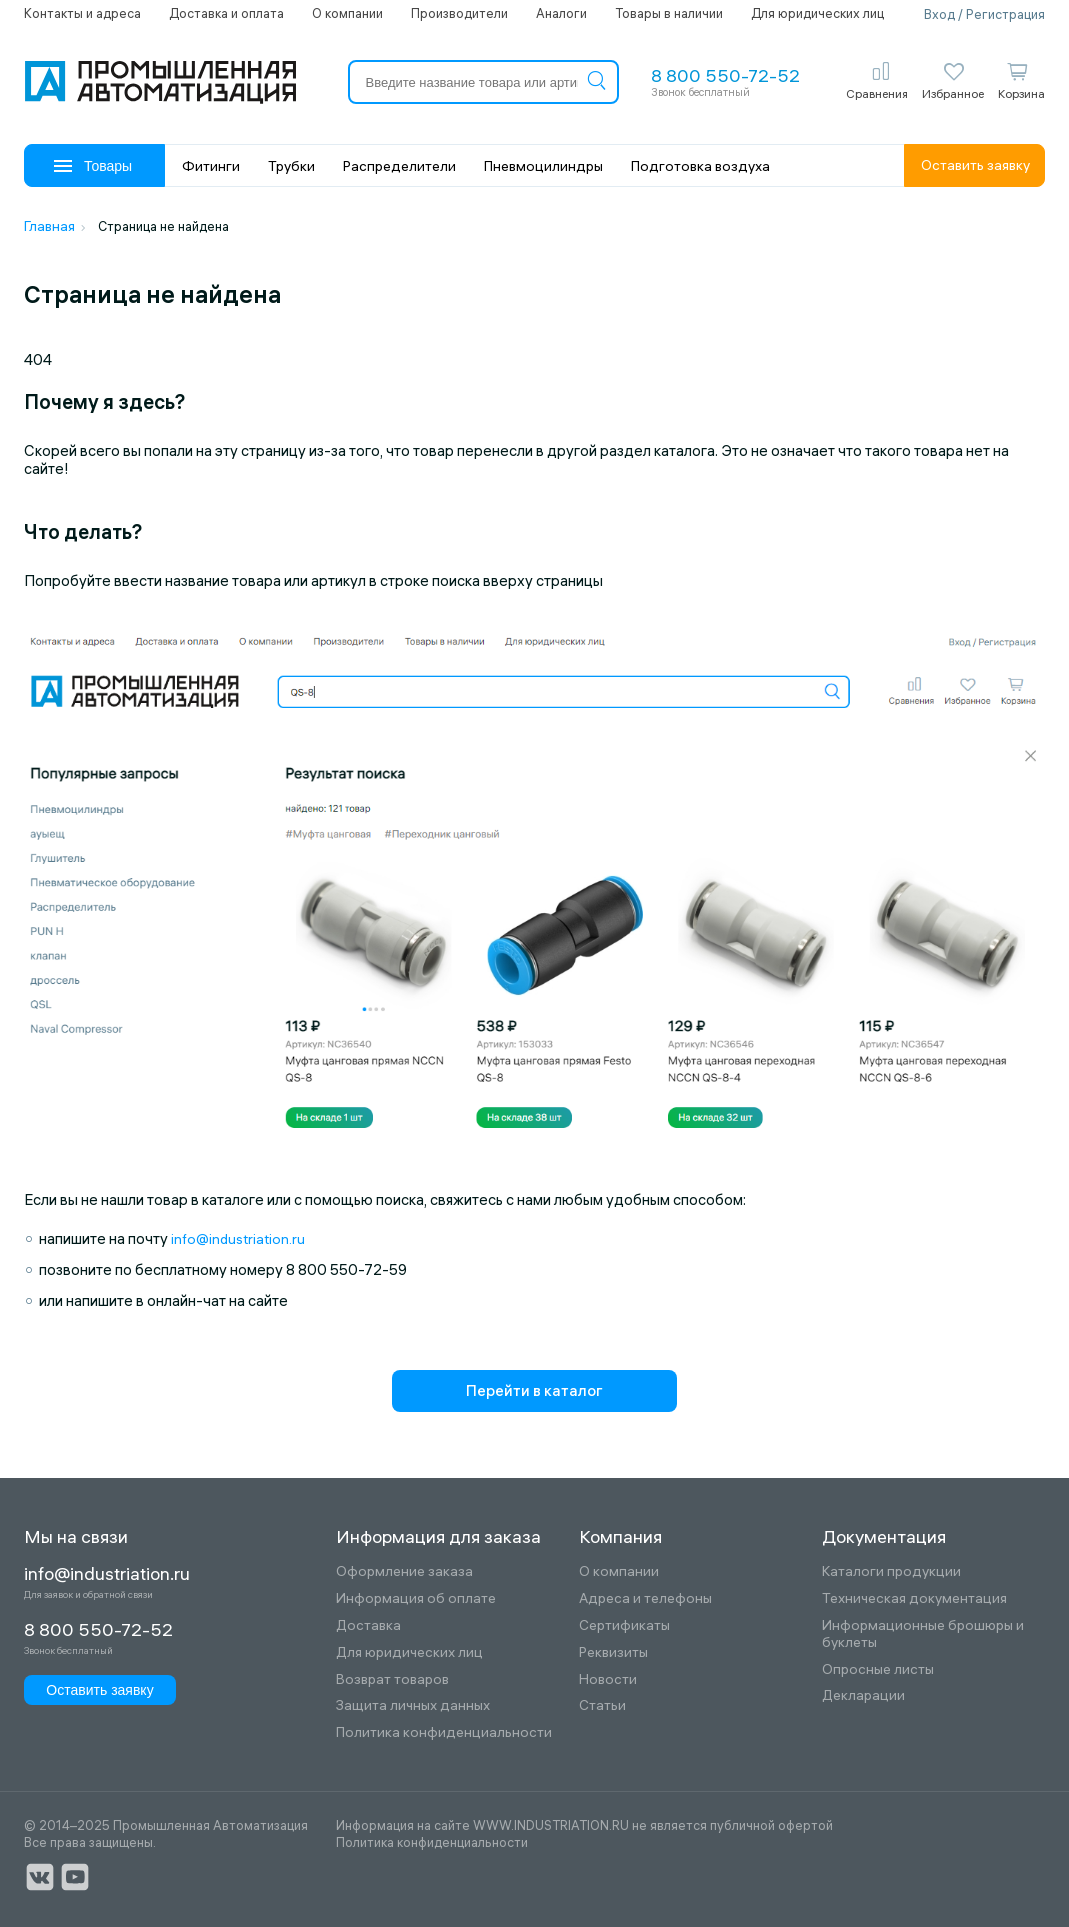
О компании (347, 13)
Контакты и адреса (82, 13)
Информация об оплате (416, 1598)
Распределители (399, 166)
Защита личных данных (413, 1705)
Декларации (863, 1695)
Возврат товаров (392, 1679)
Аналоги (561, 13)
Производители (459, 13)
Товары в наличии (669, 13)
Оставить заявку (975, 165)
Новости (608, 1679)
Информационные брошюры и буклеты (923, 1634)
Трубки (291, 166)
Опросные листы (878, 1669)
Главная (49, 226)
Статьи (602, 1705)
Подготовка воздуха (700, 166)
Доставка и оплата (226, 13)
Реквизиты (613, 1652)
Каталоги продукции (891, 1571)
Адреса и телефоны (645, 1598)
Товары (93, 166)
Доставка (368, 1625)
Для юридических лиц (817, 13)
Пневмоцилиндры (543, 166)
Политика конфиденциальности (444, 1732)
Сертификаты (624, 1625)
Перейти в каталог (534, 1390)
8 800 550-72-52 (725, 75)
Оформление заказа (404, 1571)
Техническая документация (914, 1598)
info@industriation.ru (238, 1239)
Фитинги (211, 166)
